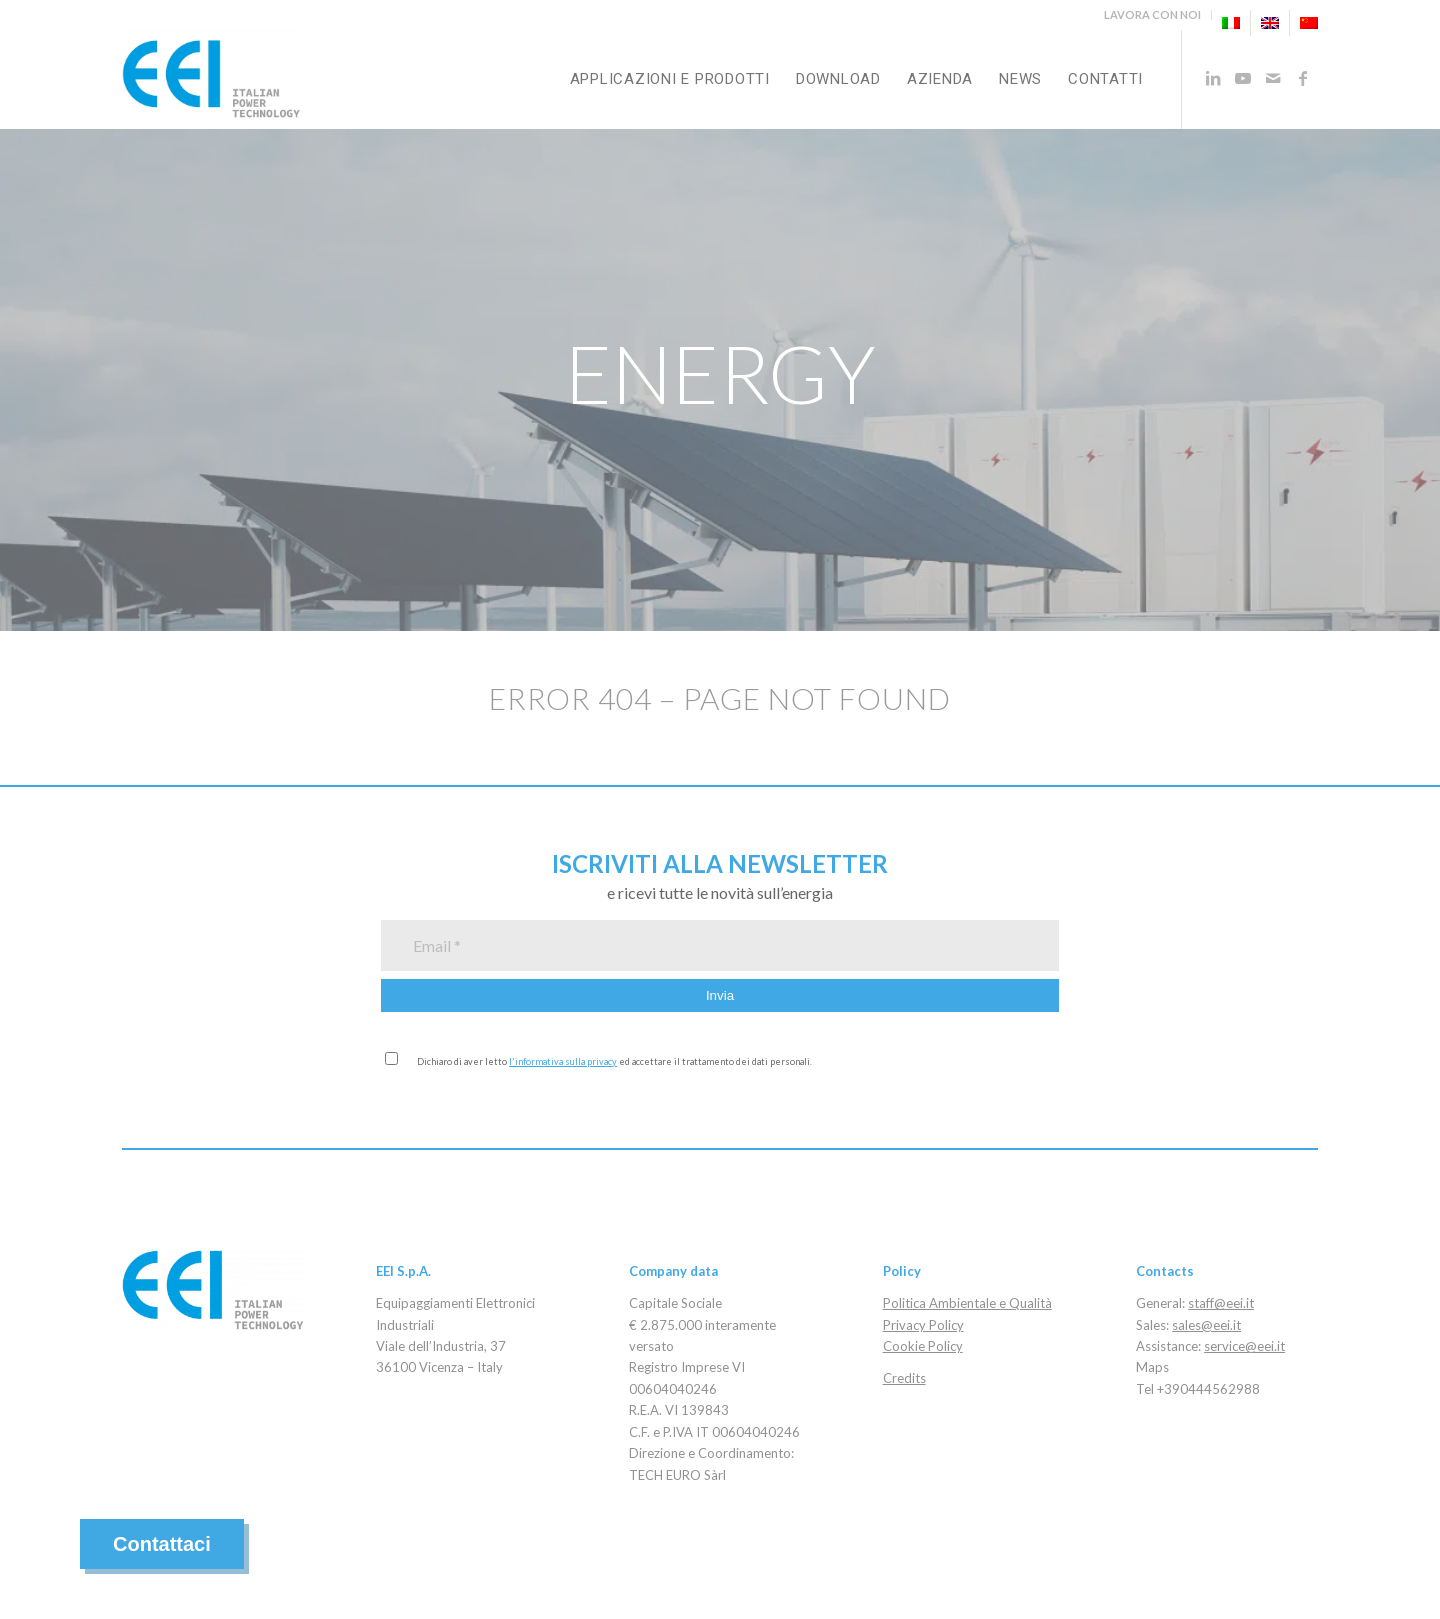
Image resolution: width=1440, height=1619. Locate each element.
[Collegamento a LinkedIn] (1213, 78)
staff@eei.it (1221, 1303)
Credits (904, 1378)
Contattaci (162, 1544)
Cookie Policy (923, 1346)
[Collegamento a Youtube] (1243, 78)
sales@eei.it (1206, 1325)
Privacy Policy (923, 1325)
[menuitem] (1153, 15)
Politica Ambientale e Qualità (967, 1303)
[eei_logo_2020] (211, 79)
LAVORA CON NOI (1152, 14)
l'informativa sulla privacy (563, 1061)
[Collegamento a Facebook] (1303, 78)
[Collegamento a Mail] (1273, 78)
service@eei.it (1244, 1346)
